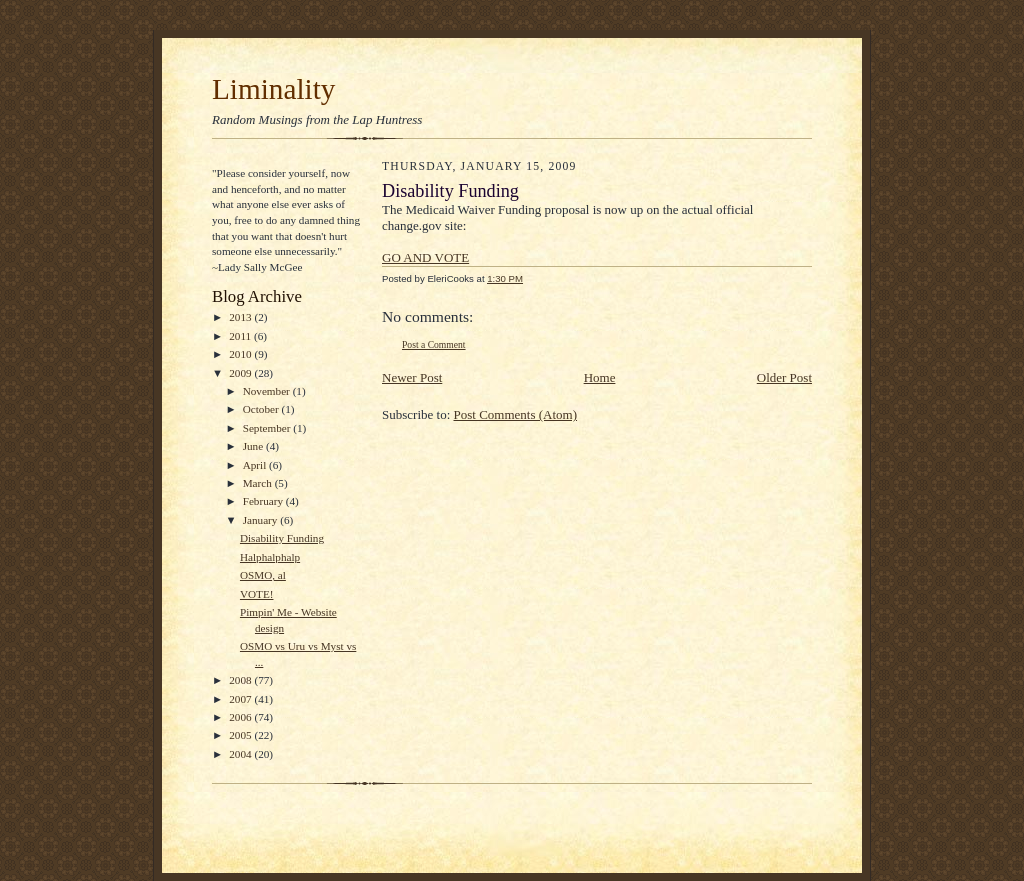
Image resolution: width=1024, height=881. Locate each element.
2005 (241, 735)
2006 (241, 717)
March (259, 483)
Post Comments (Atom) (516, 414)
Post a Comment (434, 344)
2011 (241, 336)
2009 (241, 373)
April (256, 465)
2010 (241, 354)
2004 (241, 754)
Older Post (784, 377)
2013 (241, 317)
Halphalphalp (270, 557)
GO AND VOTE (425, 257)
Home (600, 377)
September (268, 428)
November (268, 391)
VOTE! (257, 594)
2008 (241, 680)
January (262, 520)
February (264, 501)
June (254, 446)
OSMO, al (263, 575)
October (262, 409)
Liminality (273, 89)
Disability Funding (282, 538)
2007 (241, 699)
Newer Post (412, 377)
